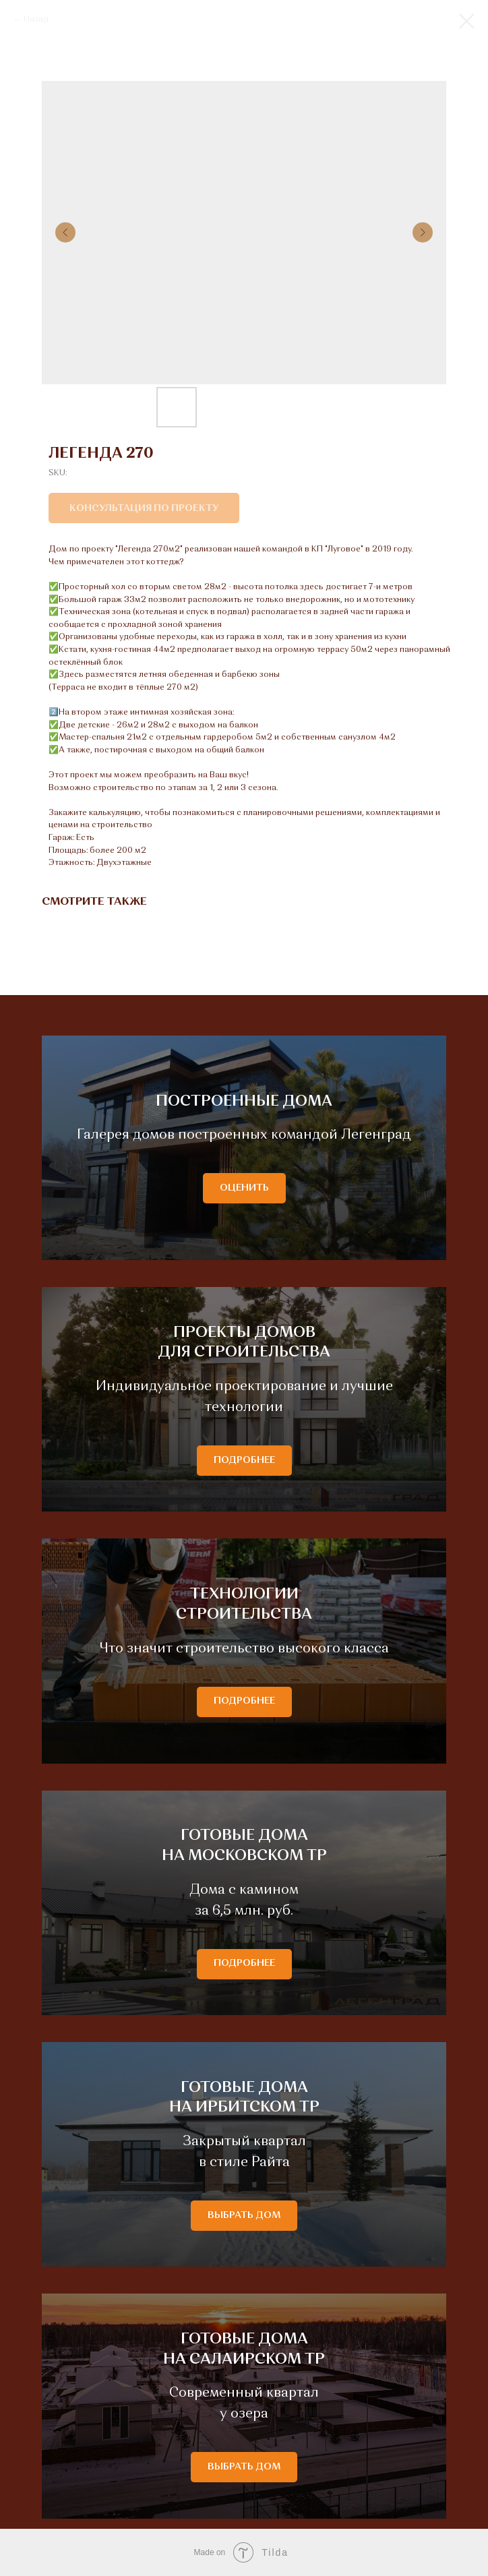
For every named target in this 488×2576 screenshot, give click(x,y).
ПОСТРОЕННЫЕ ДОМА (244, 1101)
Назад (36, 20)
